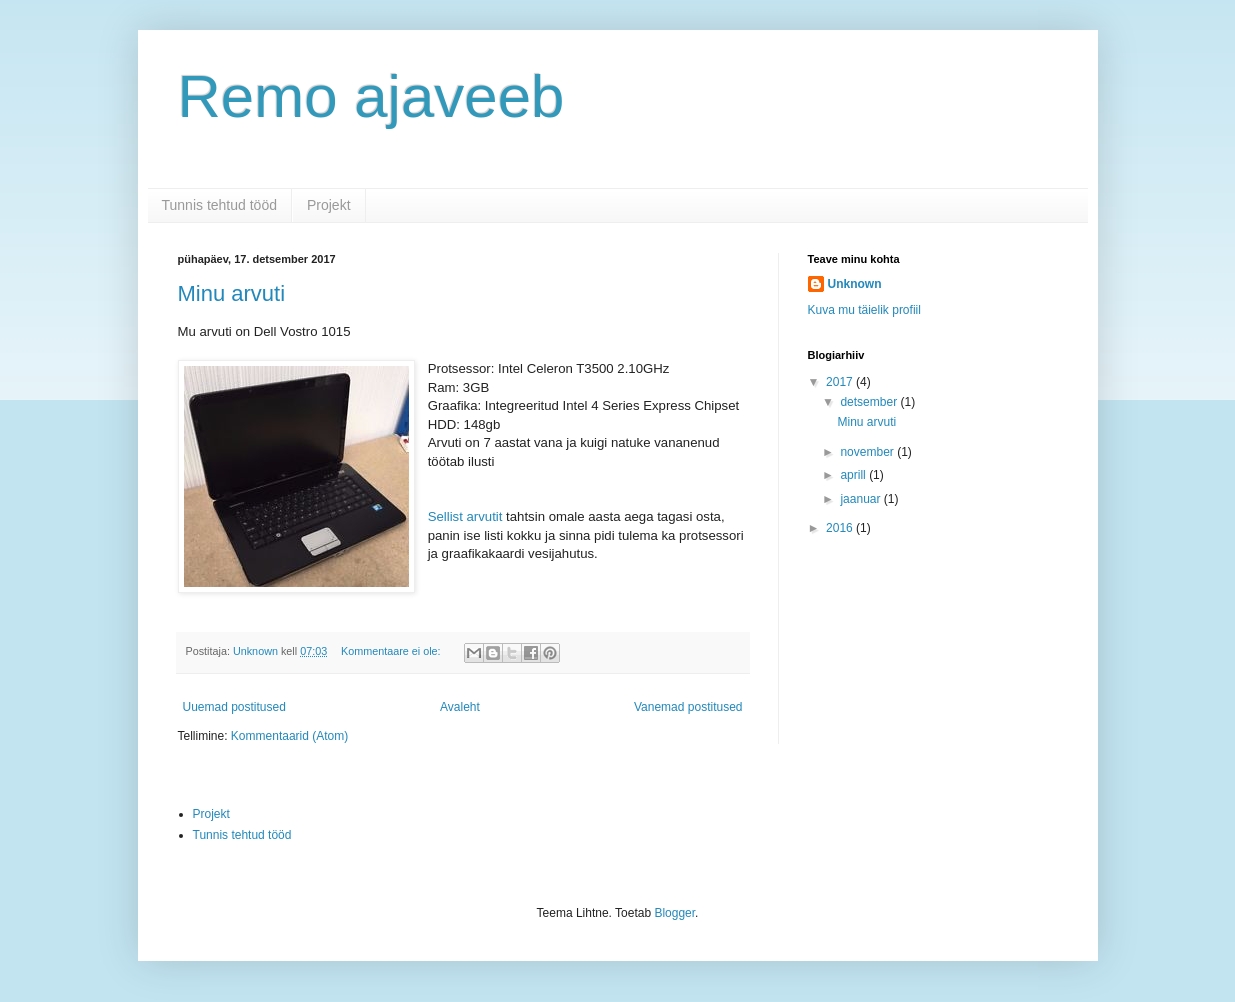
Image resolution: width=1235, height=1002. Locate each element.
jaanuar (861, 499)
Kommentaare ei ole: (392, 651)
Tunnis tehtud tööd (219, 205)
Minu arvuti (232, 293)
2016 (841, 528)
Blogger (674, 913)
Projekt (329, 205)
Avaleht (460, 707)
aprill (854, 475)
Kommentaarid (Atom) (289, 736)
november (868, 452)
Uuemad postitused (234, 707)
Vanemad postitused (688, 707)
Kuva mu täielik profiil (864, 310)
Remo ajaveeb (371, 96)
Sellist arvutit (465, 516)
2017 (841, 382)
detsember (870, 402)
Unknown (855, 284)
